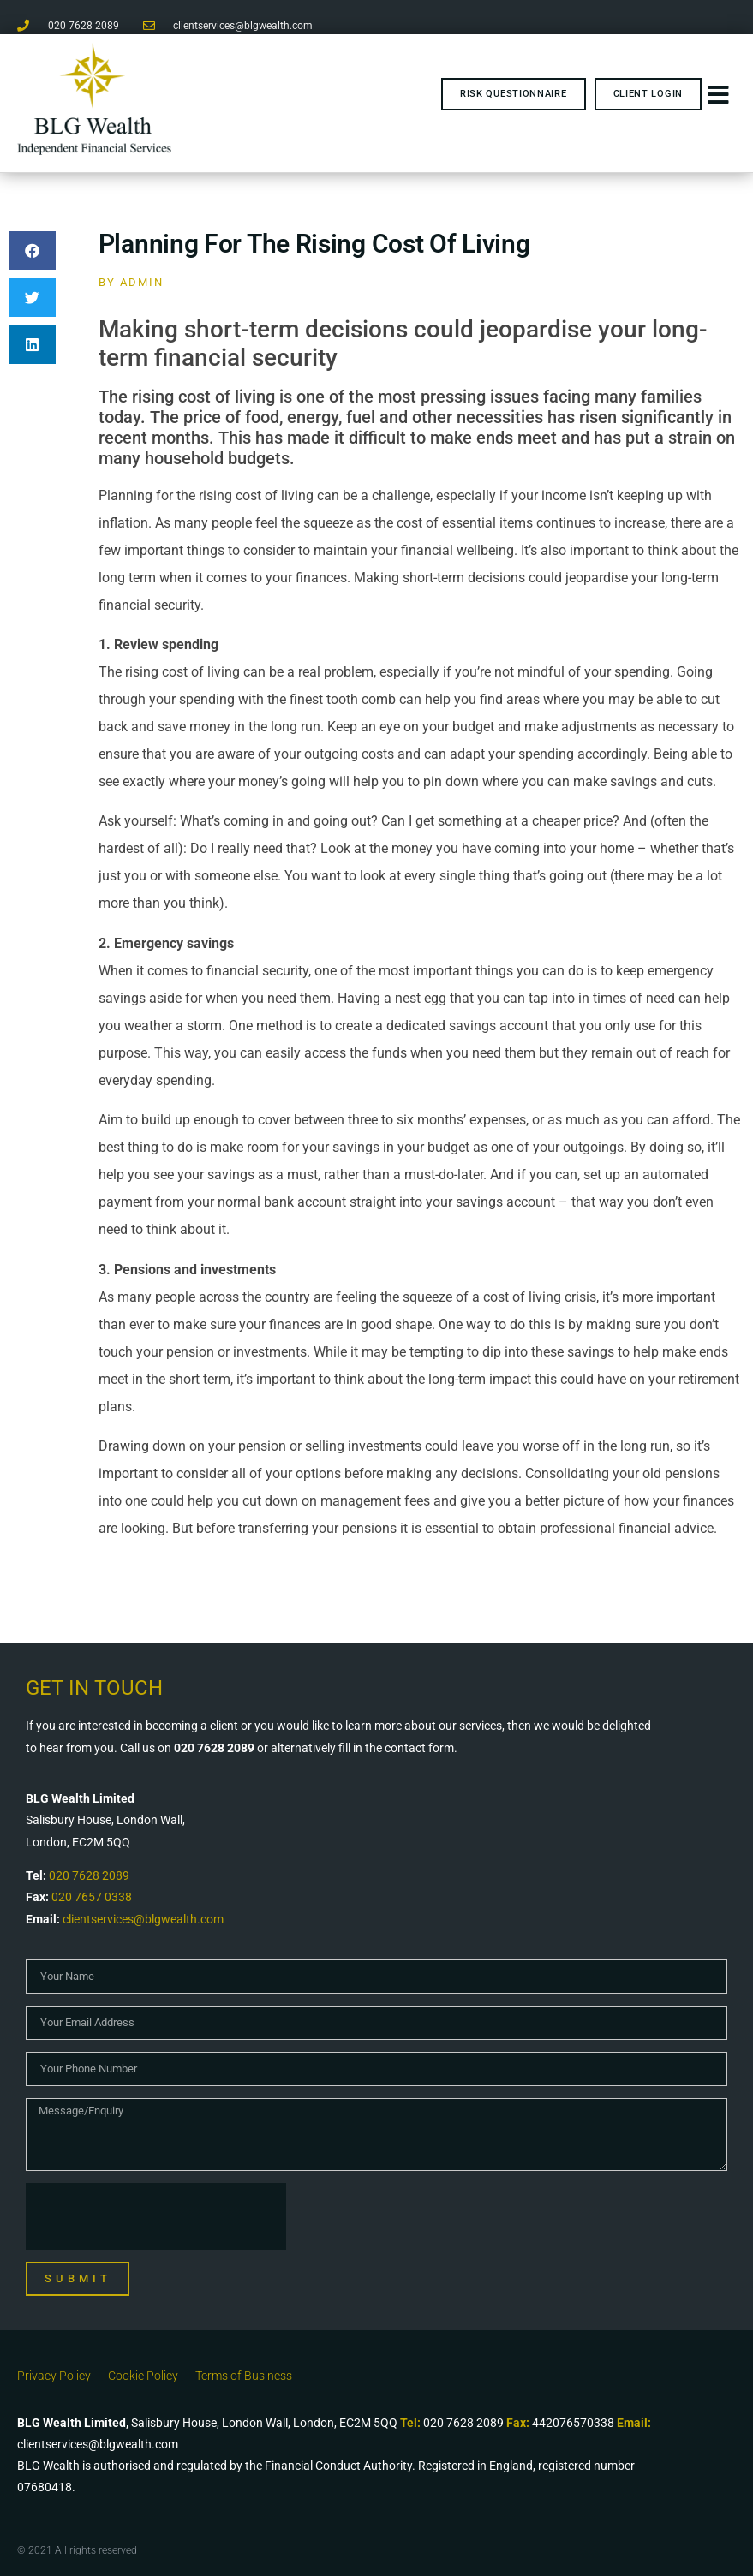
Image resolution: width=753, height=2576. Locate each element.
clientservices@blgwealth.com (143, 1919)
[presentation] (156, 2216)
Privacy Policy (54, 2375)
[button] (32, 250)
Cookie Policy (143, 2375)
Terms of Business (243, 2375)
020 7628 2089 (89, 1875)
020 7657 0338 (91, 1897)
